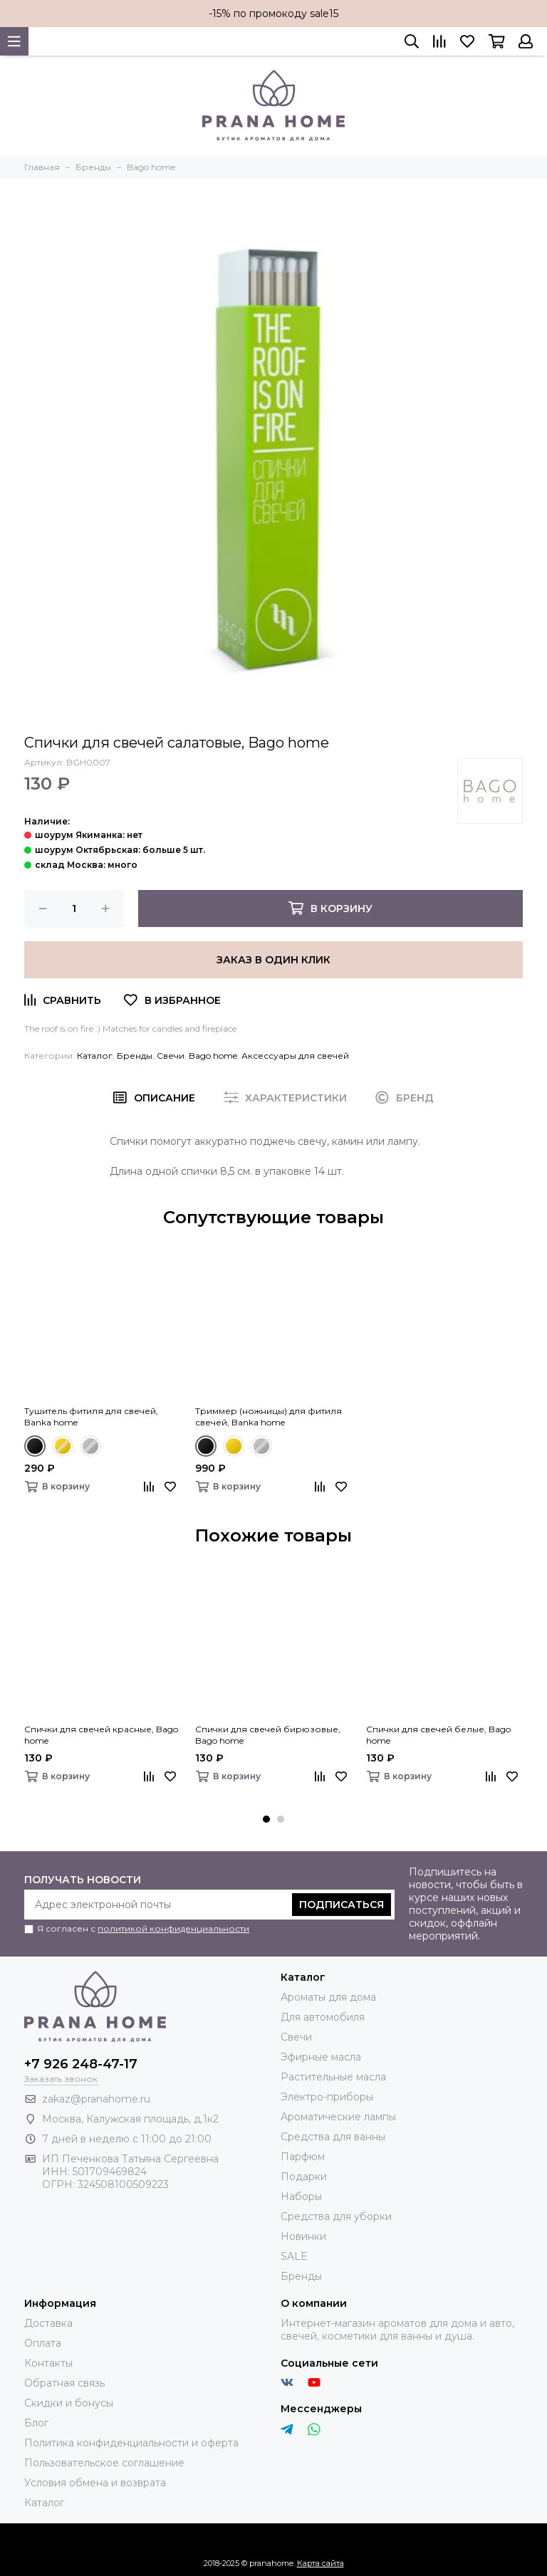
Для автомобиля (323, 2017)
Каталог (95, 1055)
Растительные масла (333, 2076)
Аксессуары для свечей (295, 1055)
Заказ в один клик (273, 959)
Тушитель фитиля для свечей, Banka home (91, 1416)
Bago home (213, 1055)
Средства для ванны (333, 2136)
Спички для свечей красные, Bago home (101, 1735)
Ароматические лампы (338, 2116)
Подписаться (341, 1904)
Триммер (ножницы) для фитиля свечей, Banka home (268, 1416)
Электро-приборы (327, 2096)
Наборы (301, 2196)
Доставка (48, 2323)
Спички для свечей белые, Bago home (438, 1735)
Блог (36, 2423)
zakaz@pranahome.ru (96, 2099)
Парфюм (303, 2156)
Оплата (42, 2343)
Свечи (170, 1055)
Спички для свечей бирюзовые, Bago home (267, 1735)
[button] (266, 1819)
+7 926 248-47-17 (80, 2064)
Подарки (304, 2176)
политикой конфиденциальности (173, 1928)
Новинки (303, 2236)
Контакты (48, 2363)
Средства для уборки (336, 2216)
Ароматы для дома (328, 1997)
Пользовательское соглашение (104, 2462)
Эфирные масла (321, 2057)
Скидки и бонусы (68, 2403)
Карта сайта (320, 2563)
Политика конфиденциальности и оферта (131, 2442)
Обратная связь (64, 2383)
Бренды (134, 1055)
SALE (294, 2256)
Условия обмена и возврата (95, 2482)
